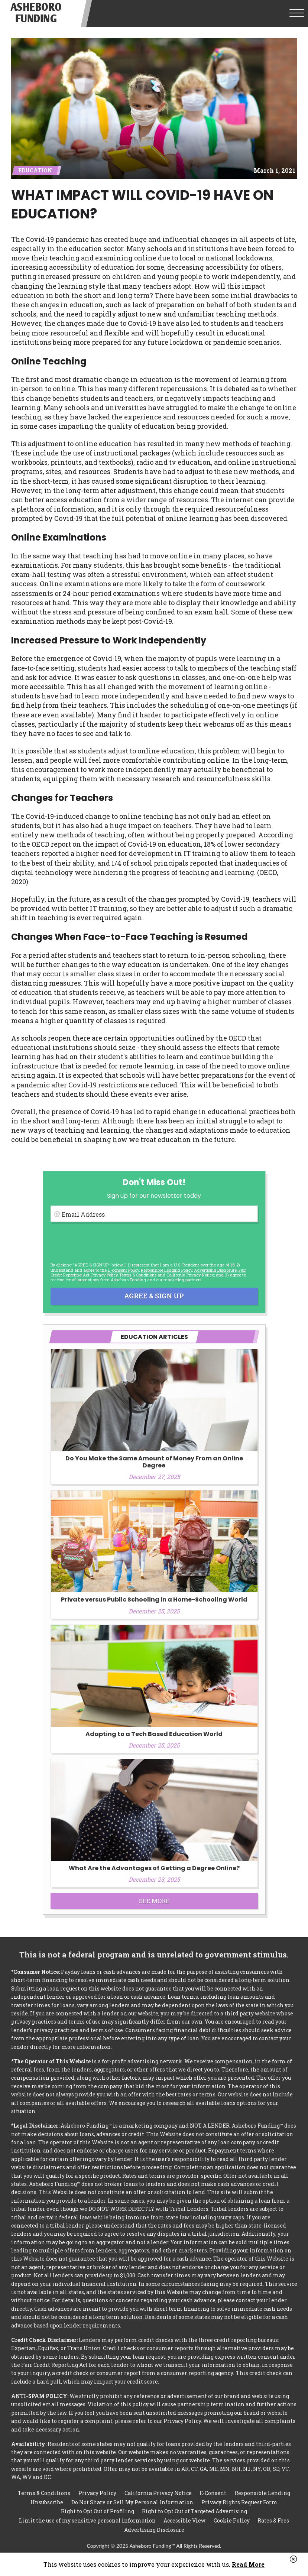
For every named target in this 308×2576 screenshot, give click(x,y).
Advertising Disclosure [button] (215, 1270)
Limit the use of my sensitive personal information (87, 2520)
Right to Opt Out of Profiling (97, 2511)
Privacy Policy (104, 1275)
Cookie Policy (232, 2520)
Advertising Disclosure (154, 2529)
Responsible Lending (262, 2492)
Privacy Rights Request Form (239, 2502)
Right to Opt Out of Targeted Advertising (194, 2511)
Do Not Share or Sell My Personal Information (132, 2502)
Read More (248, 2564)
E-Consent (213, 2492)
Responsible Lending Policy (166, 1270)
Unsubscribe (46, 2502)
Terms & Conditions (137, 1275)
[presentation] (107, 1242)
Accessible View (184, 2520)
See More (154, 1901)
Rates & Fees (273, 2520)
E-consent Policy (123, 1270)
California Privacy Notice (190, 1275)
